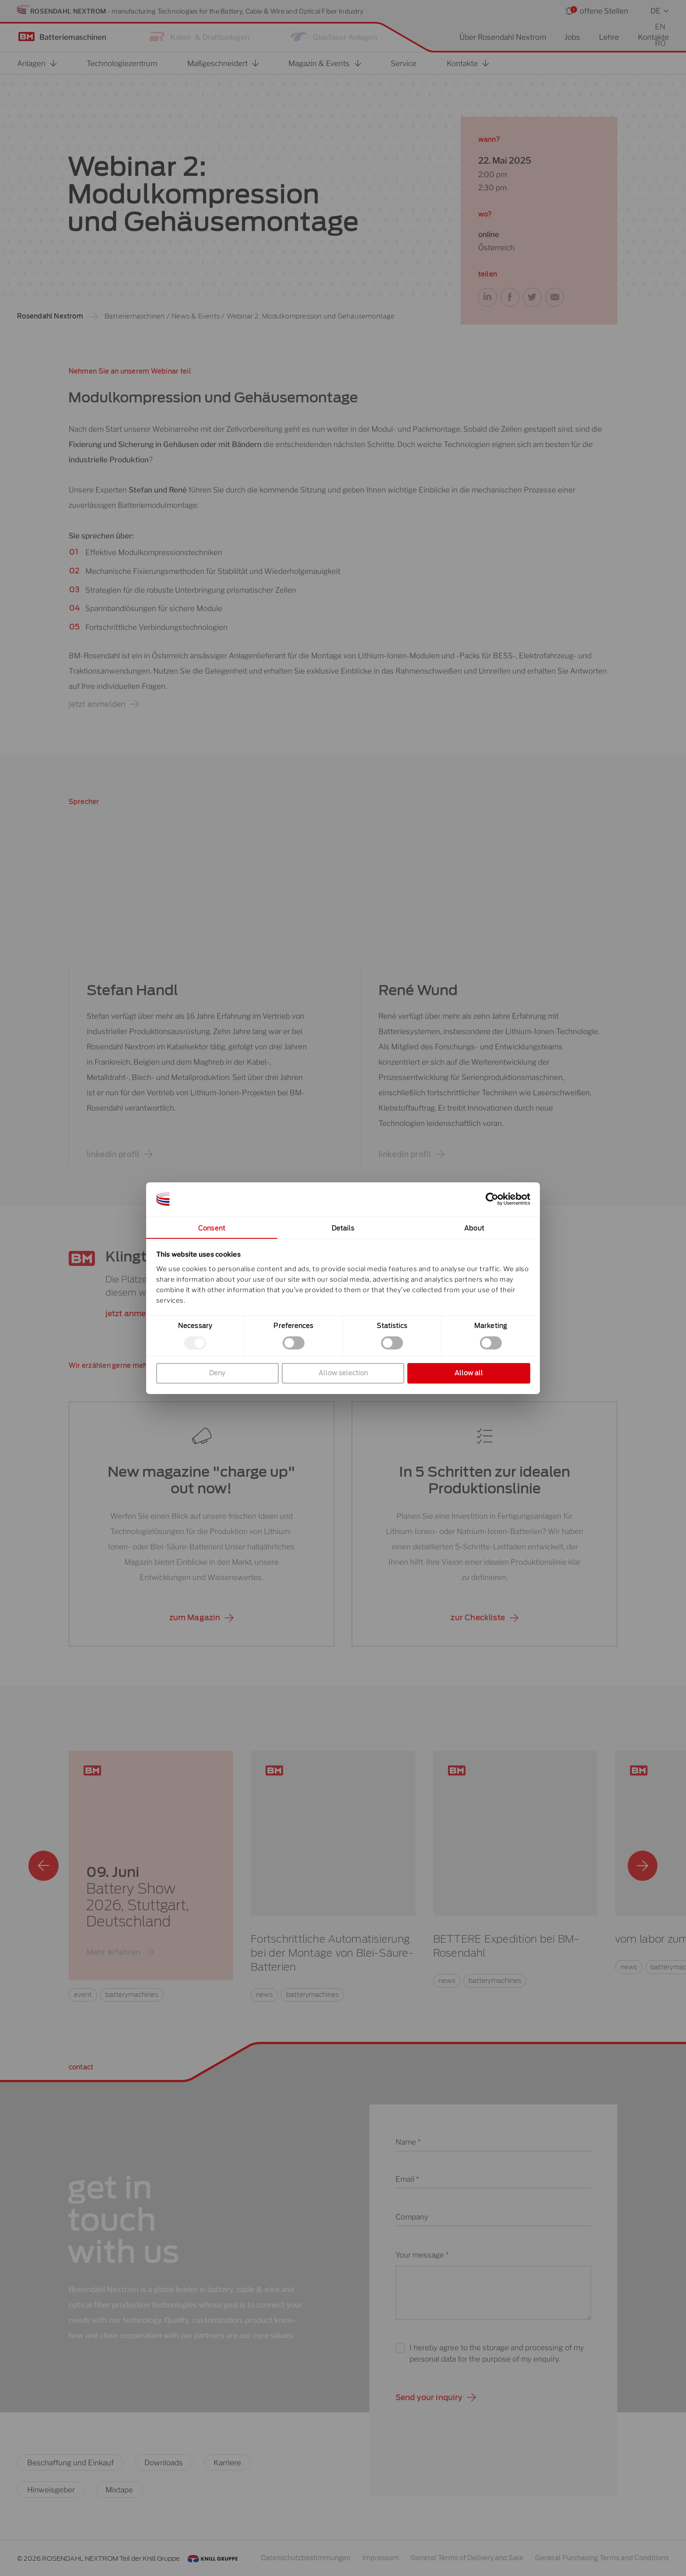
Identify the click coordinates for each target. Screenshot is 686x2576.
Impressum (380, 2558)
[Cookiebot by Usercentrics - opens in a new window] (492, 1199)
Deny (217, 1373)
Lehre (609, 37)
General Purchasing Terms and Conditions (602, 2558)
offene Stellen (604, 10)
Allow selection (343, 1373)
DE (656, 10)
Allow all (469, 1373)
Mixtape (119, 2489)
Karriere (227, 2462)
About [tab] (474, 1228)
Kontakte (653, 37)
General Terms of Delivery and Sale (467, 2558)
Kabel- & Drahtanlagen (209, 37)
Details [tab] (343, 1228)
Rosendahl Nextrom (50, 316)
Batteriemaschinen (72, 37)
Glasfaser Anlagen (345, 37)
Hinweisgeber (51, 2489)
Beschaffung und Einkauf (70, 2462)
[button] (487, 297)
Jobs (572, 37)
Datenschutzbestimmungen (305, 2558)
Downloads (163, 2462)
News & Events (196, 316)
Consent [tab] (211, 1228)
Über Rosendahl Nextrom (502, 37)
